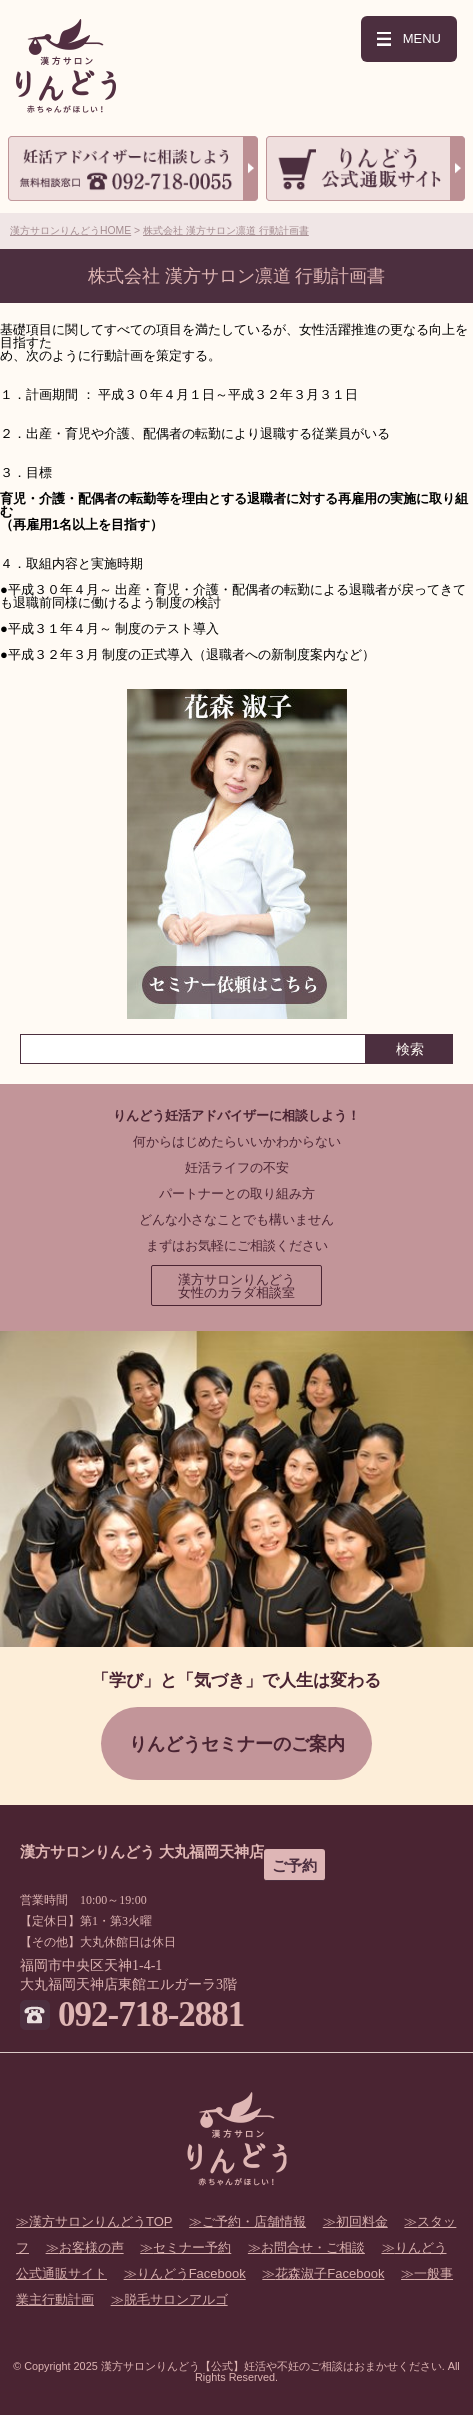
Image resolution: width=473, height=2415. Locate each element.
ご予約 (294, 1865)
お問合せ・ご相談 (313, 2247)
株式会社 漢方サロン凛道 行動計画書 (226, 230)
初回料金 (362, 2221)
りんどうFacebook (191, 2273)
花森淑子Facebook (329, 2273)
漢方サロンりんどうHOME (70, 230)
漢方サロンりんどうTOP (101, 2221)
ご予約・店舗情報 (254, 2221)
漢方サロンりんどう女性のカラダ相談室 (236, 1286)
